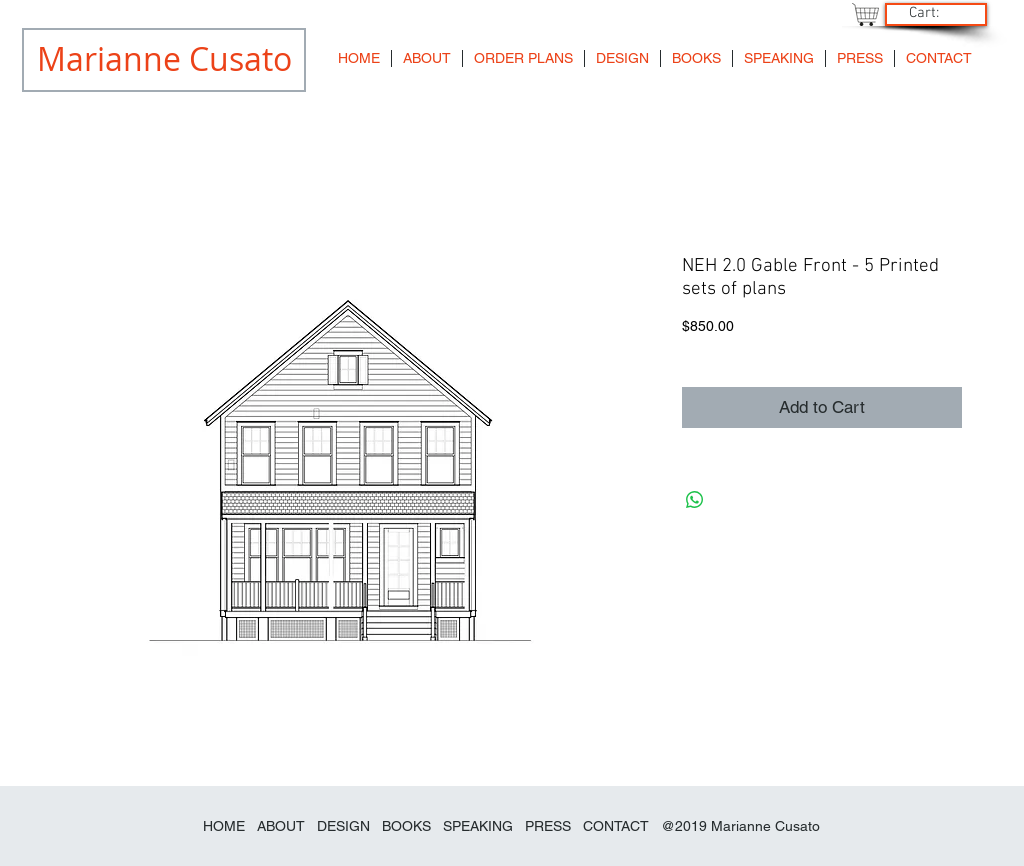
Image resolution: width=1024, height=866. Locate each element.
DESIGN (343, 826)
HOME (224, 826)
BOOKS (408, 826)
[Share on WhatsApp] (695, 500)
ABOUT (281, 826)
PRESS (548, 826)
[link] (933, 12)
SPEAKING (478, 826)
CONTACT (616, 826)
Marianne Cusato (765, 826)
